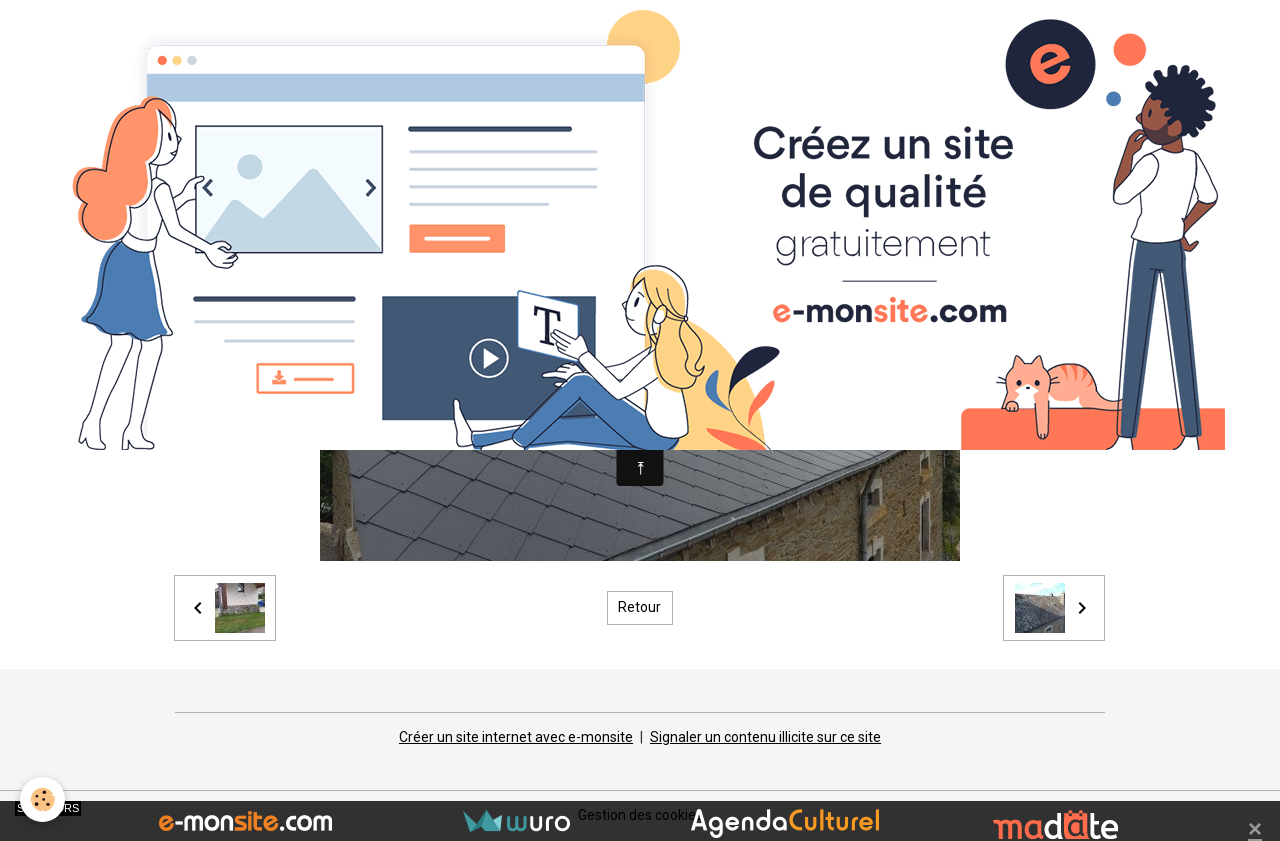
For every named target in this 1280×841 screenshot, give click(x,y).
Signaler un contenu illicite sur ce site (765, 737)
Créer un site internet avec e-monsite (516, 737)
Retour (639, 607)
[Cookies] (42, 799)
